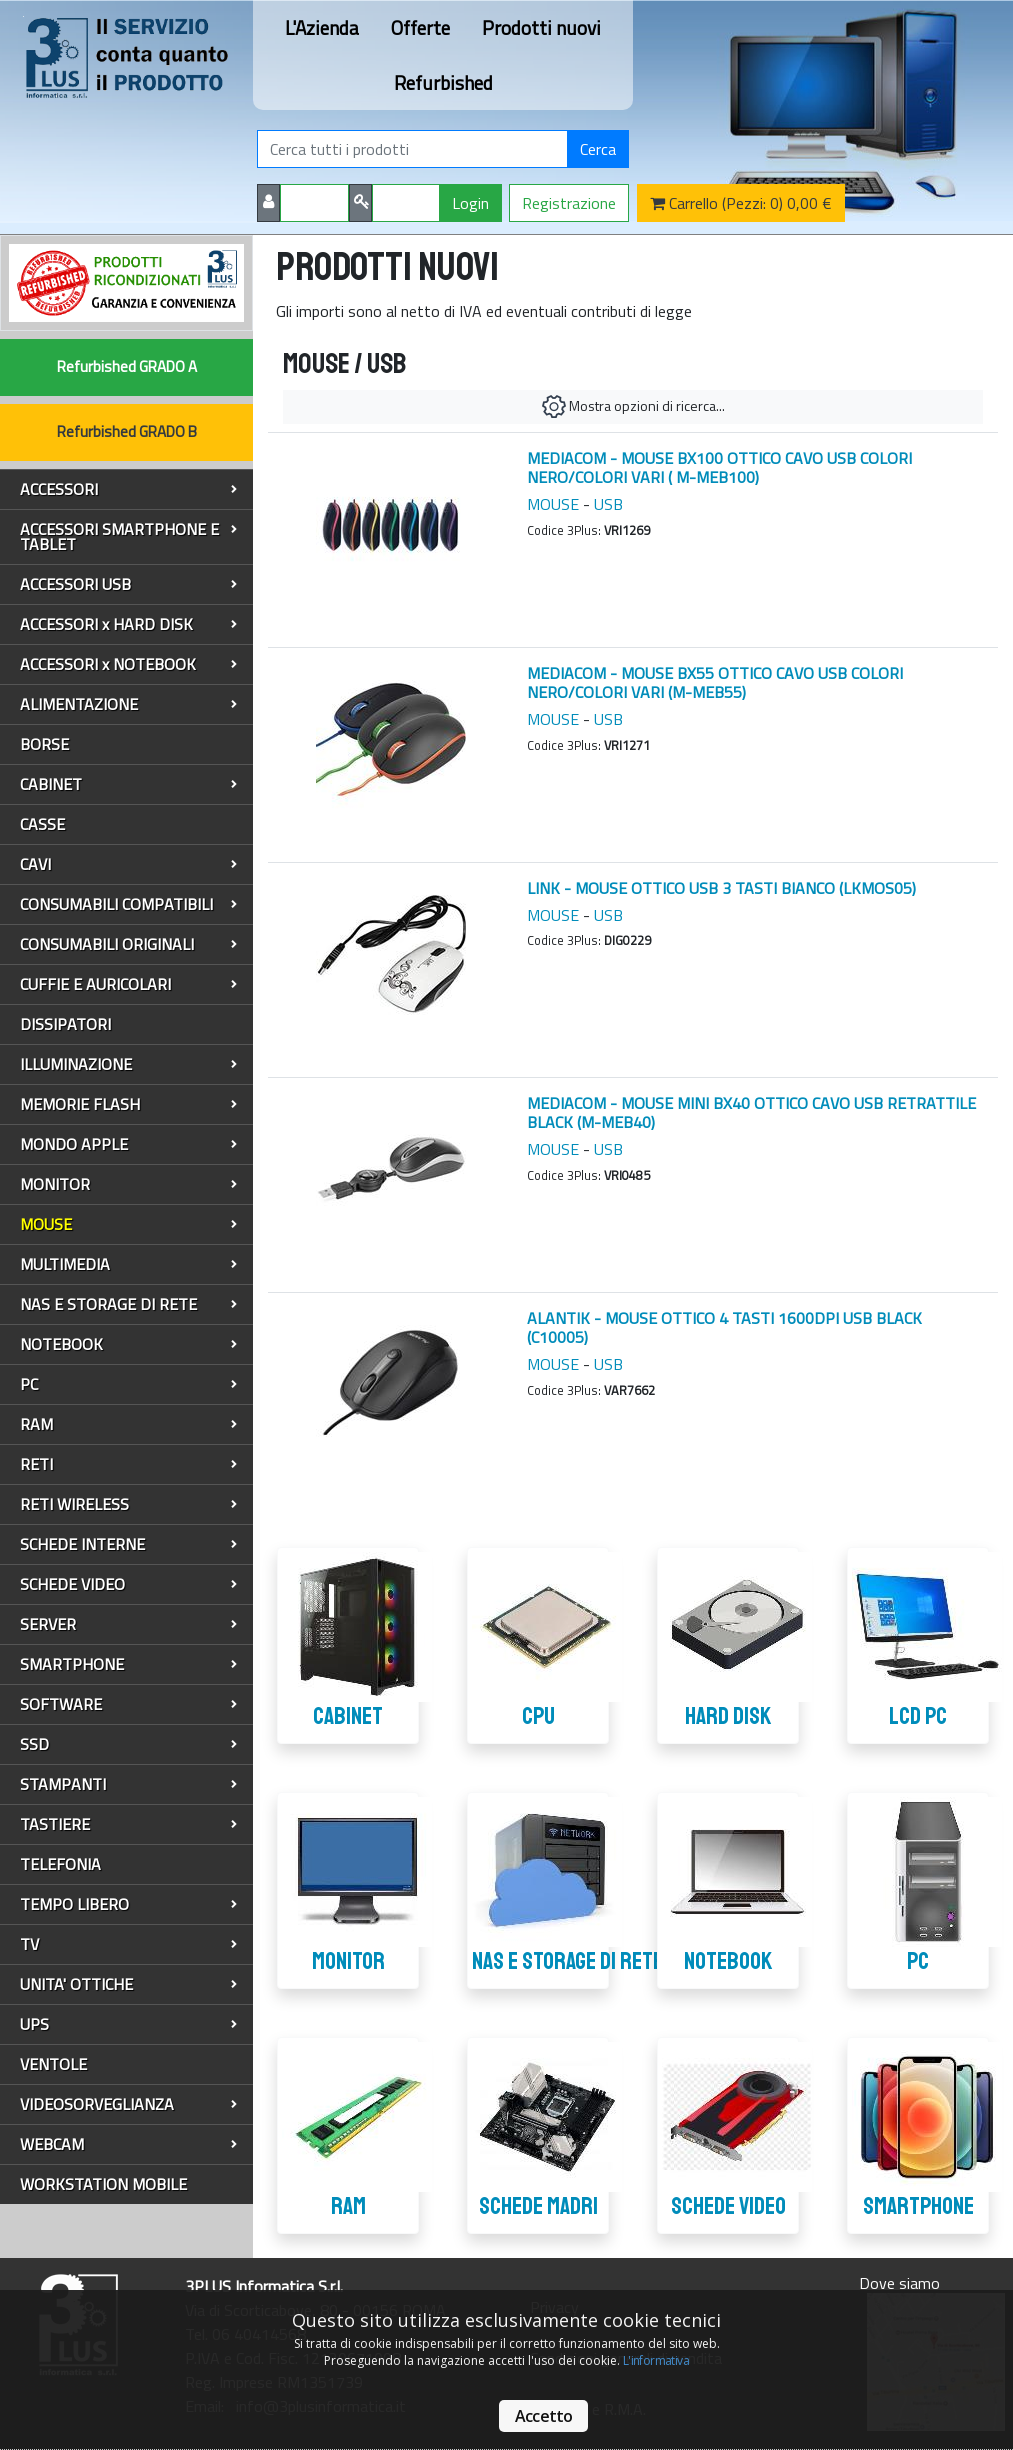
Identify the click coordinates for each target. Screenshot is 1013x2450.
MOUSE (129, 1224)
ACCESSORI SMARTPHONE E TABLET (129, 536)
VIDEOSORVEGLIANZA (129, 2104)
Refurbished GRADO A (127, 366)
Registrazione (569, 203)
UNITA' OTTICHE (129, 1984)
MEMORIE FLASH (129, 1104)
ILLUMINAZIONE (129, 1064)
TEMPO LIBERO (129, 1904)
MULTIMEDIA (129, 1264)
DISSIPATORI (65, 1024)
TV (129, 1944)
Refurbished (443, 82)
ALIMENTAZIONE (129, 704)
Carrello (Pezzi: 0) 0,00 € (741, 203)
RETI (129, 1464)
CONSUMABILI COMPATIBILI (129, 904)
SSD (129, 1744)
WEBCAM (129, 2144)
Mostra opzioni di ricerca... (633, 407)
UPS (129, 2024)
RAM (129, 1424)
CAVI (129, 864)
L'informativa (656, 2360)
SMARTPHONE (129, 1664)
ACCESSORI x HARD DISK (129, 624)
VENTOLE (53, 2064)
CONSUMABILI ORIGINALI (129, 944)
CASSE (42, 824)
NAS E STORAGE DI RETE (129, 1304)
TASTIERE (129, 1824)
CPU (538, 1716)
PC (129, 1384)
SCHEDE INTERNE (129, 1544)
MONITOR (129, 1184)
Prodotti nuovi (541, 27)
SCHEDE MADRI (538, 2206)
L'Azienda (322, 27)
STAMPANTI (129, 1784)
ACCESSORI (129, 489)
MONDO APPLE (129, 1144)
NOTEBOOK (129, 1344)
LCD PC (918, 1716)
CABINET (129, 784)
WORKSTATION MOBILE (103, 2184)
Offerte (420, 27)
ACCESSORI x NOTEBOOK (129, 664)
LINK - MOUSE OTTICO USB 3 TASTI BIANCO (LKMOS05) (721, 888)
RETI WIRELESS (129, 1504)
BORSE (44, 744)
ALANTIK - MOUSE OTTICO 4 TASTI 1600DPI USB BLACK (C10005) (724, 1327)
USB (608, 504)
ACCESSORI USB (129, 584)
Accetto (543, 2416)
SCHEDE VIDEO (129, 1584)
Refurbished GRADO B (127, 431)
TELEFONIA (60, 1864)
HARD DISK (728, 1716)
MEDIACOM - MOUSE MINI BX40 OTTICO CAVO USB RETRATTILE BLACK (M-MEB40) (751, 1112)
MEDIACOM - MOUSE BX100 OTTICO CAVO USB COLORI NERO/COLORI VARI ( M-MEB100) (719, 467)
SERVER (129, 1624)
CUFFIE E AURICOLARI (129, 984)
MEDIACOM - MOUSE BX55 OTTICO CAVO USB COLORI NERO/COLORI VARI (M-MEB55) (715, 682)
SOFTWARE (129, 1704)
